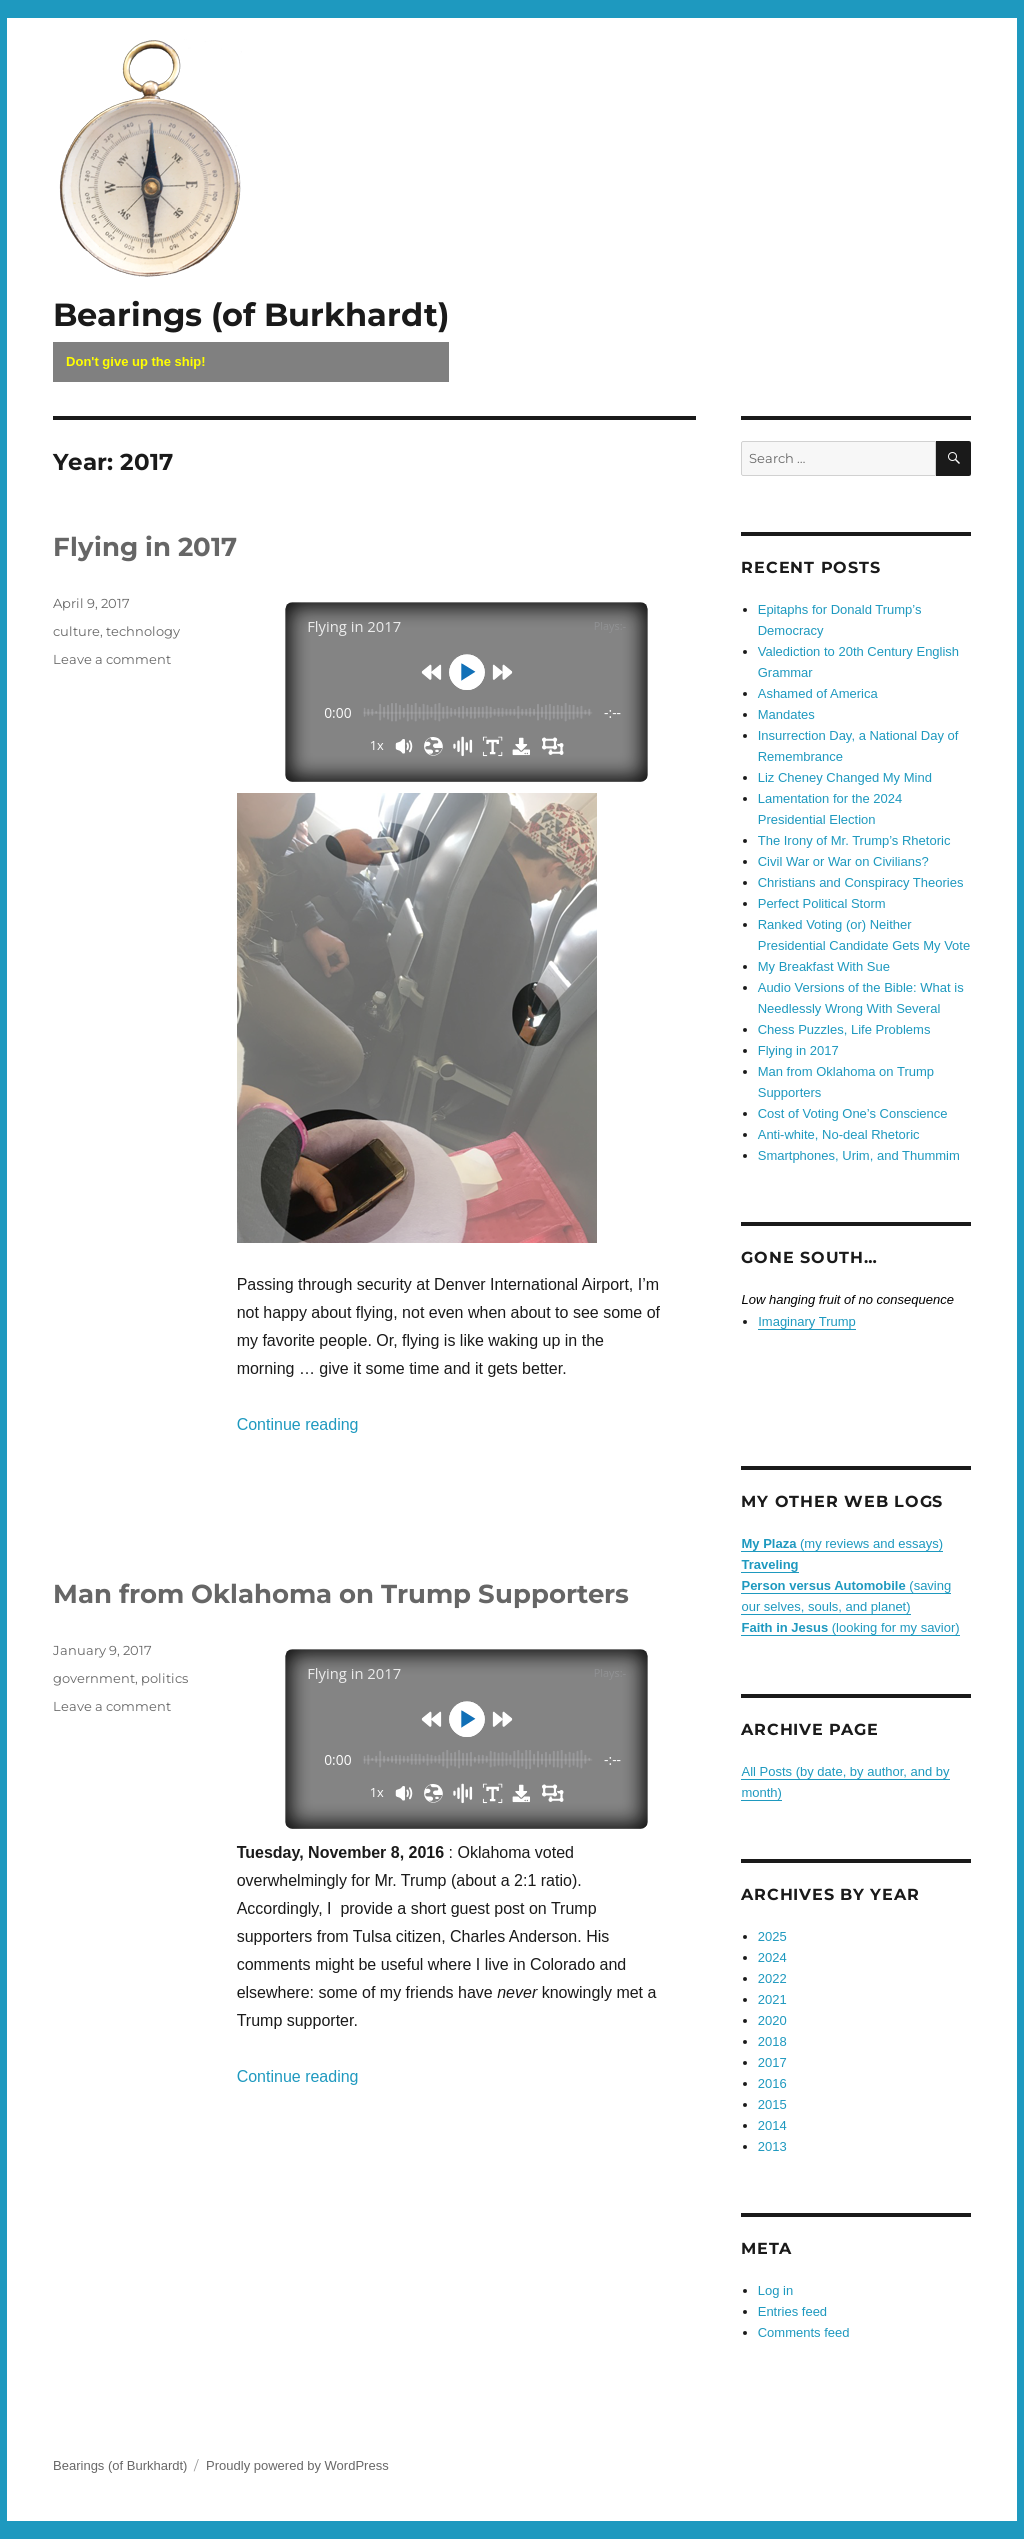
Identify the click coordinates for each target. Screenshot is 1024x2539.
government (94, 1678)
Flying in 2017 (145, 547)
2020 (772, 2020)
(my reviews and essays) (842, 1543)
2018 (772, 2041)
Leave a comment (112, 659)
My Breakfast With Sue (824, 966)
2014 (772, 2125)
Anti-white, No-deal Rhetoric (839, 1134)
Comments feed (804, 2332)
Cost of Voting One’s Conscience (853, 1113)
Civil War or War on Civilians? (843, 861)
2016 (772, 2083)
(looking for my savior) (850, 1627)
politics (164, 1678)
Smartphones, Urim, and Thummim (859, 1155)
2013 (772, 2146)
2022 (772, 1978)
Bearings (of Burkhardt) (251, 314)
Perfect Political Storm (822, 903)
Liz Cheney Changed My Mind (845, 777)
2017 (772, 2062)
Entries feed (792, 2311)
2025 (772, 1936)
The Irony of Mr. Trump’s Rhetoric (854, 840)
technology (143, 631)
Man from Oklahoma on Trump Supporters (341, 1594)
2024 (772, 1957)
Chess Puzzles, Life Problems (844, 1029)
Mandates (786, 714)
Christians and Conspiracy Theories (861, 882)
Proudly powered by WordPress (297, 2465)
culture (76, 631)
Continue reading (298, 1424)
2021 (772, 1999)
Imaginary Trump (807, 1321)
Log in (775, 2290)
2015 (772, 2104)
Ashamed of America (818, 693)
